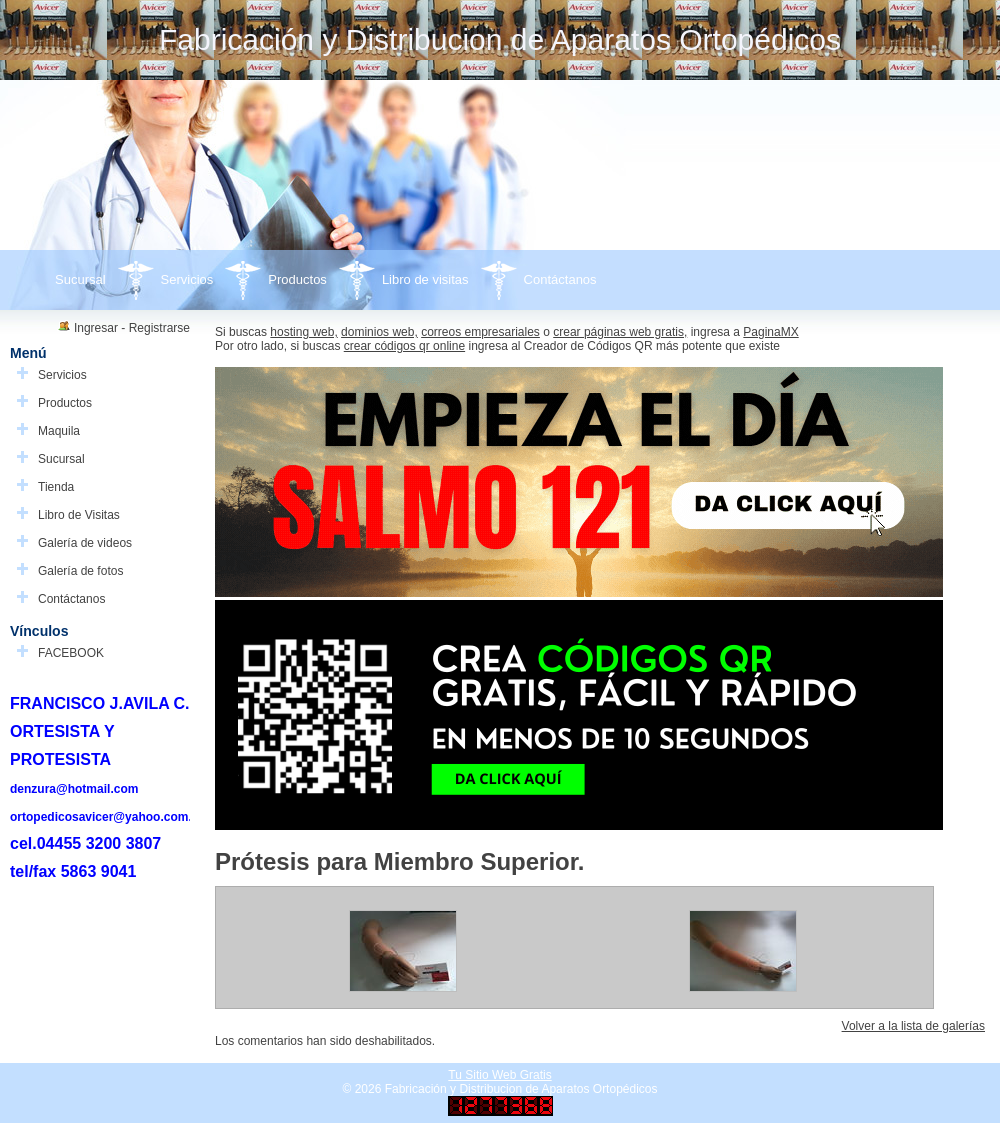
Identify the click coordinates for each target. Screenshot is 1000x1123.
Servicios (187, 279)
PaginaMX (770, 332)
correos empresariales (480, 332)
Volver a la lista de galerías (913, 1026)
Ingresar (96, 328)
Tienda (56, 487)
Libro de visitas (425, 279)
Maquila (59, 431)
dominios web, (379, 332)
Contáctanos (560, 279)
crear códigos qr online (404, 346)
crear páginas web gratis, (620, 332)
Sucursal (80, 279)
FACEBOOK (71, 653)
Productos (297, 279)
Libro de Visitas (79, 515)
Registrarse (159, 328)
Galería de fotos (80, 571)
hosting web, (303, 332)
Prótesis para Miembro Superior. (399, 861)
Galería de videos (85, 543)
